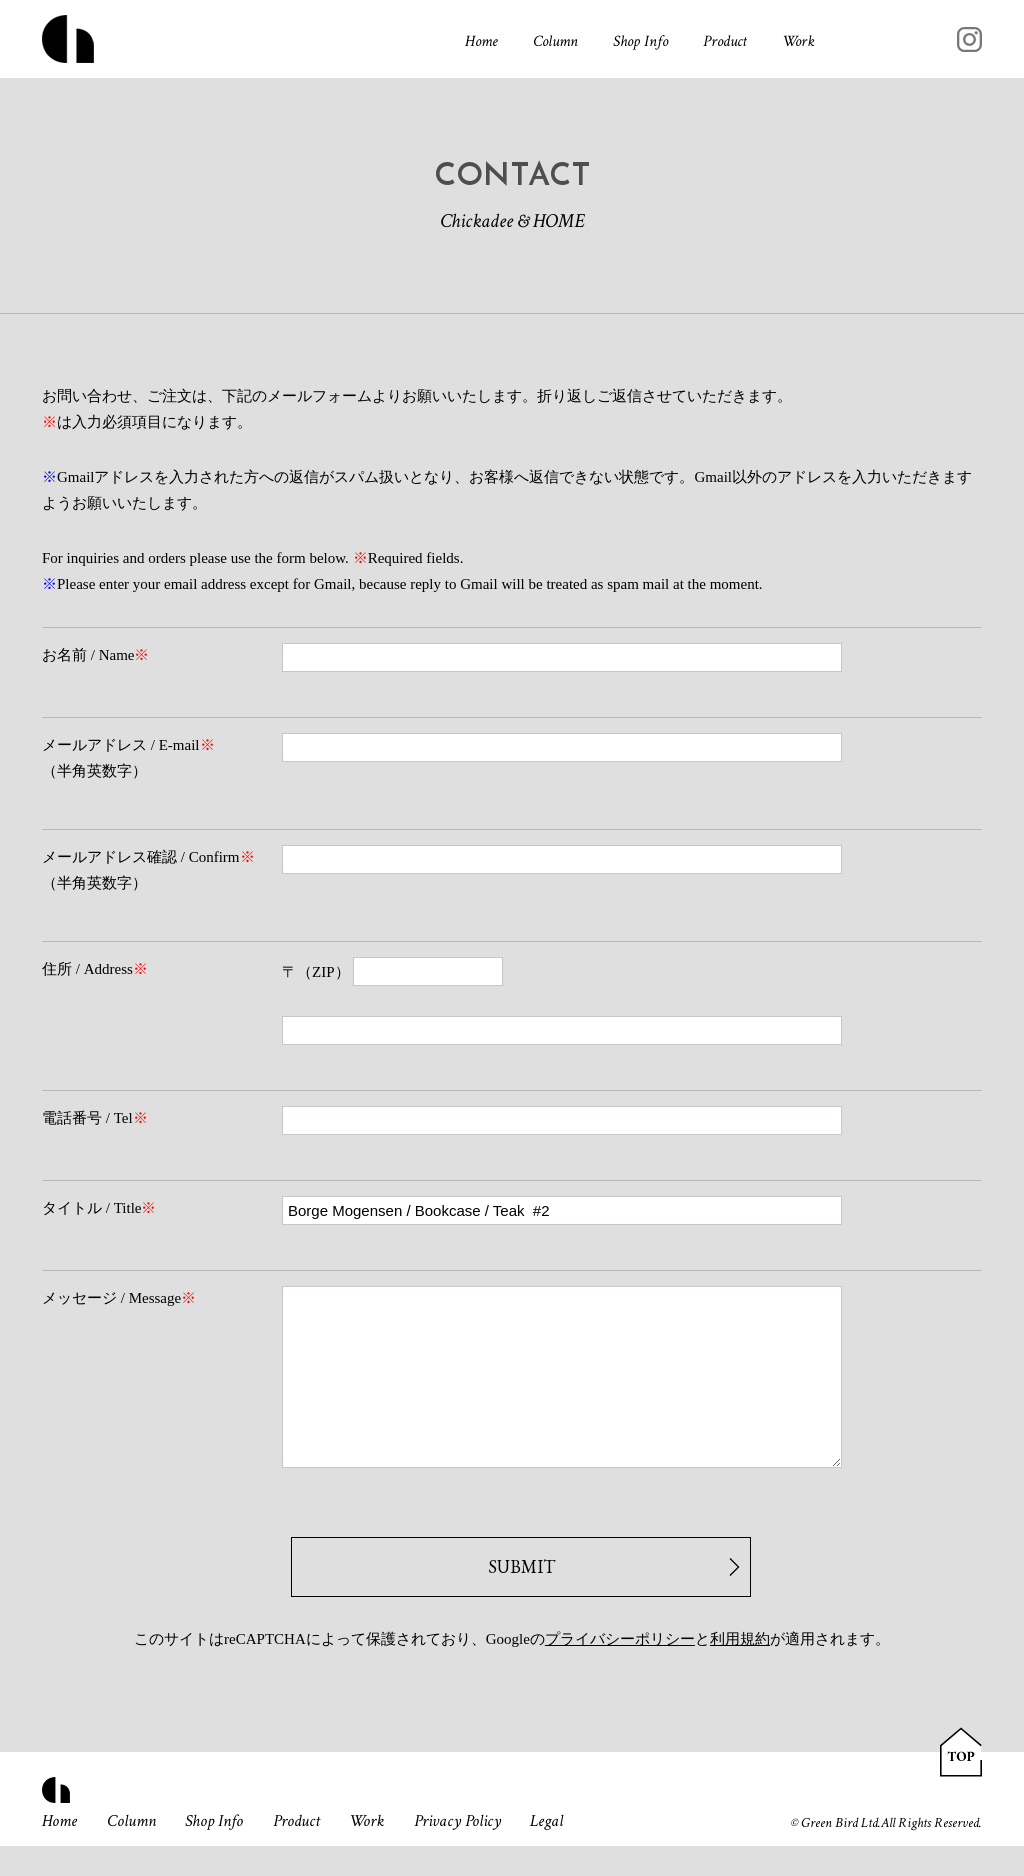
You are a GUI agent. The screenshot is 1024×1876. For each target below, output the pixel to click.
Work (798, 41)
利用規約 (740, 1669)
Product (725, 41)
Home (481, 41)
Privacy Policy (457, 1851)
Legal (546, 1851)
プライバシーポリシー (620, 1669)
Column (555, 41)
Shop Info (640, 41)
